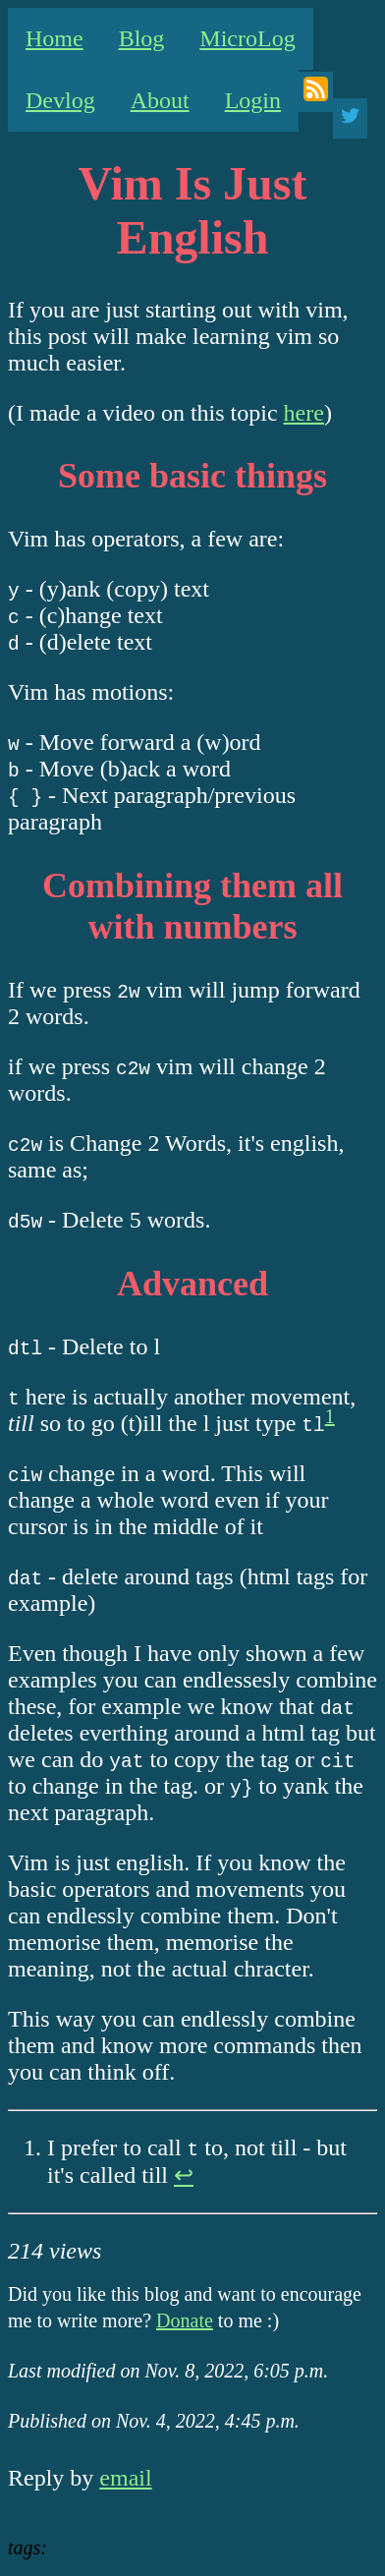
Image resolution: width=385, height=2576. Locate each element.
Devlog (60, 100)
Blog (142, 38)
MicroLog (247, 38)
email (125, 2477)
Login (253, 100)
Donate (184, 2320)
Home (54, 38)
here (304, 413)
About (160, 100)
